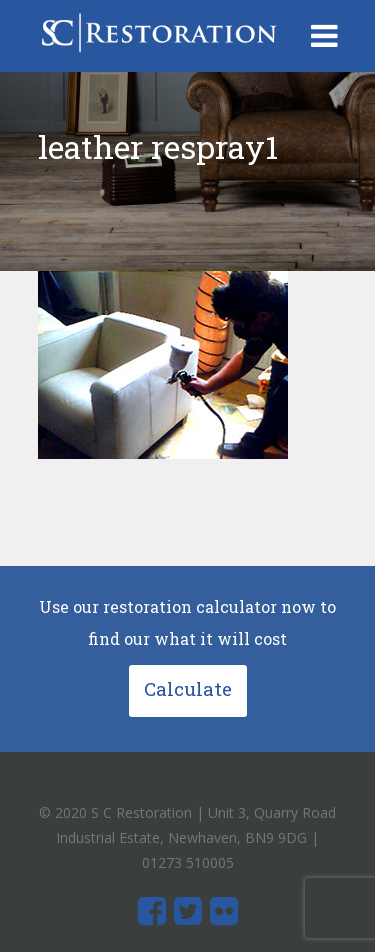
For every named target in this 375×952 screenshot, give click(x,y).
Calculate (188, 688)
